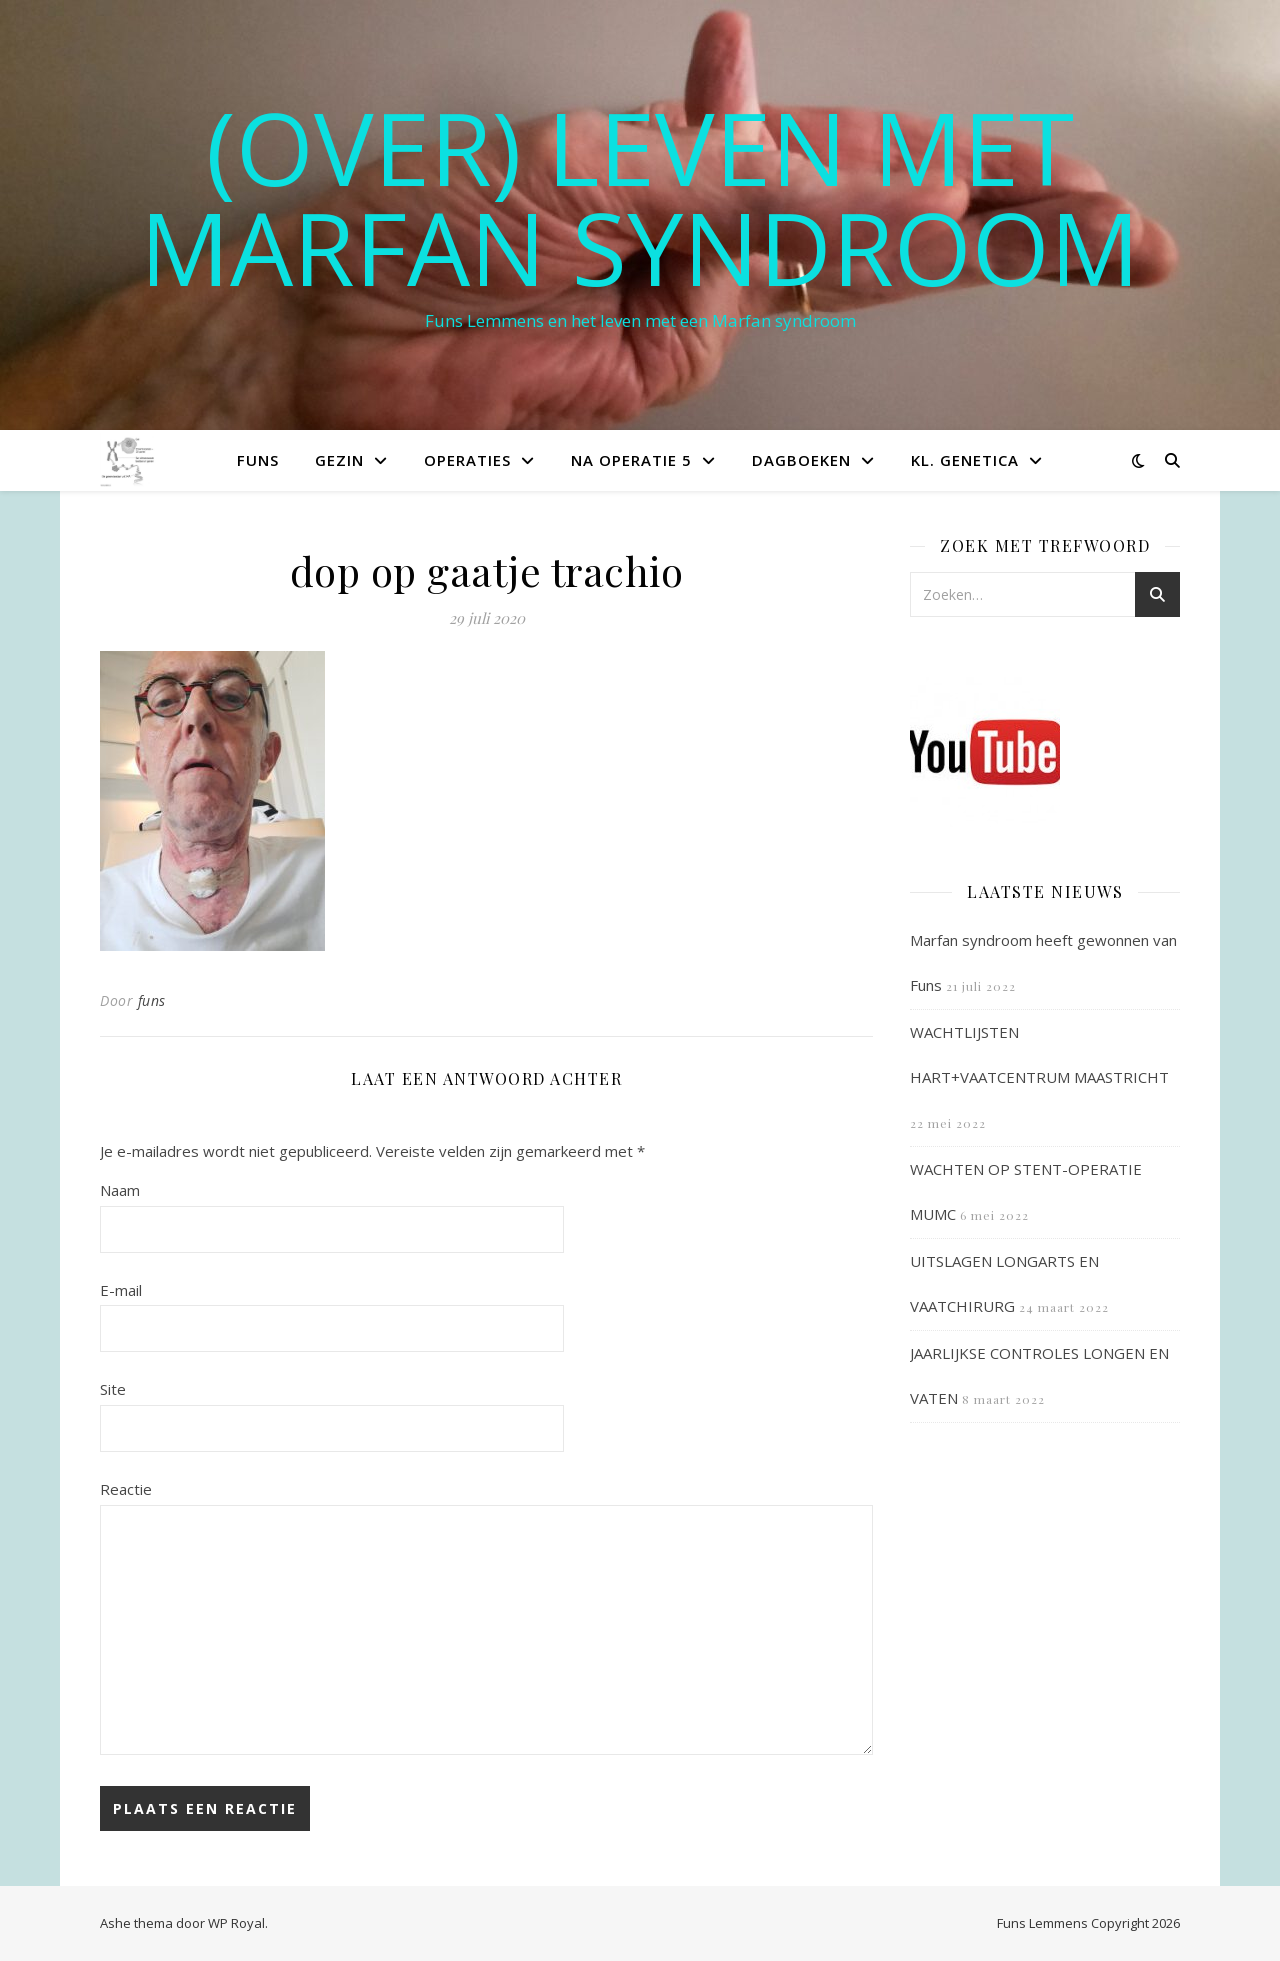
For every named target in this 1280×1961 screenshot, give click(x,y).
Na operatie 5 (631, 460)
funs (152, 1000)
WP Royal (236, 1923)
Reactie (126, 1489)
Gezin (339, 460)
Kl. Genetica (965, 460)
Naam (120, 1190)
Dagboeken (801, 460)
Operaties (467, 460)
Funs (258, 460)
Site (113, 1389)
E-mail (121, 1290)
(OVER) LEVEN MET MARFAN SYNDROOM (640, 197)
